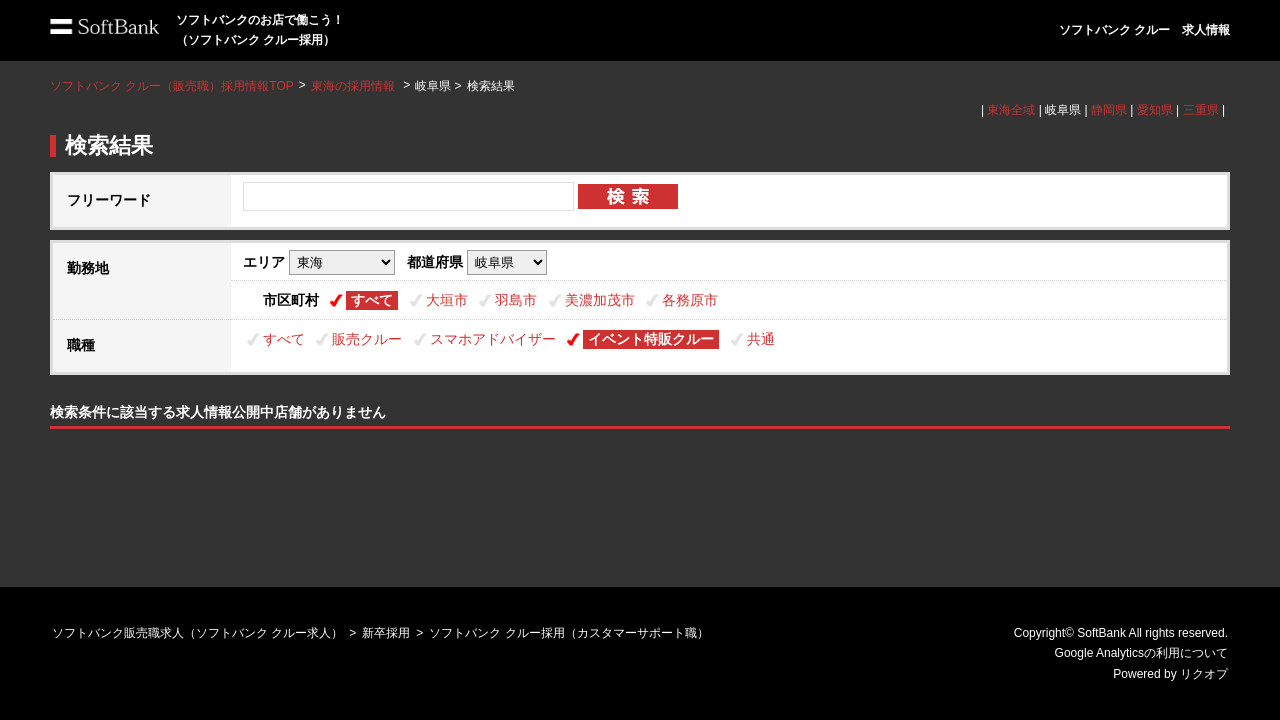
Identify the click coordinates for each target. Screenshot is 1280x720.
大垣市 (447, 300)
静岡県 (1109, 110)
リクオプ (1204, 674)
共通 (761, 339)
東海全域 (1011, 110)
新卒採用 (386, 633)
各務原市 (690, 300)
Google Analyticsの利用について (1141, 653)
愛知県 (1155, 110)
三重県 (1201, 110)
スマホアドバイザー (493, 339)
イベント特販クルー (651, 339)
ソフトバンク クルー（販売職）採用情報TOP (172, 86)
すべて (372, 300)
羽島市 (516, 300)
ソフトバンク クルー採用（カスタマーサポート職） (568, 633)
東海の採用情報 (354, 86)
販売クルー (367, 339)
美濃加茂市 (600, 300)
